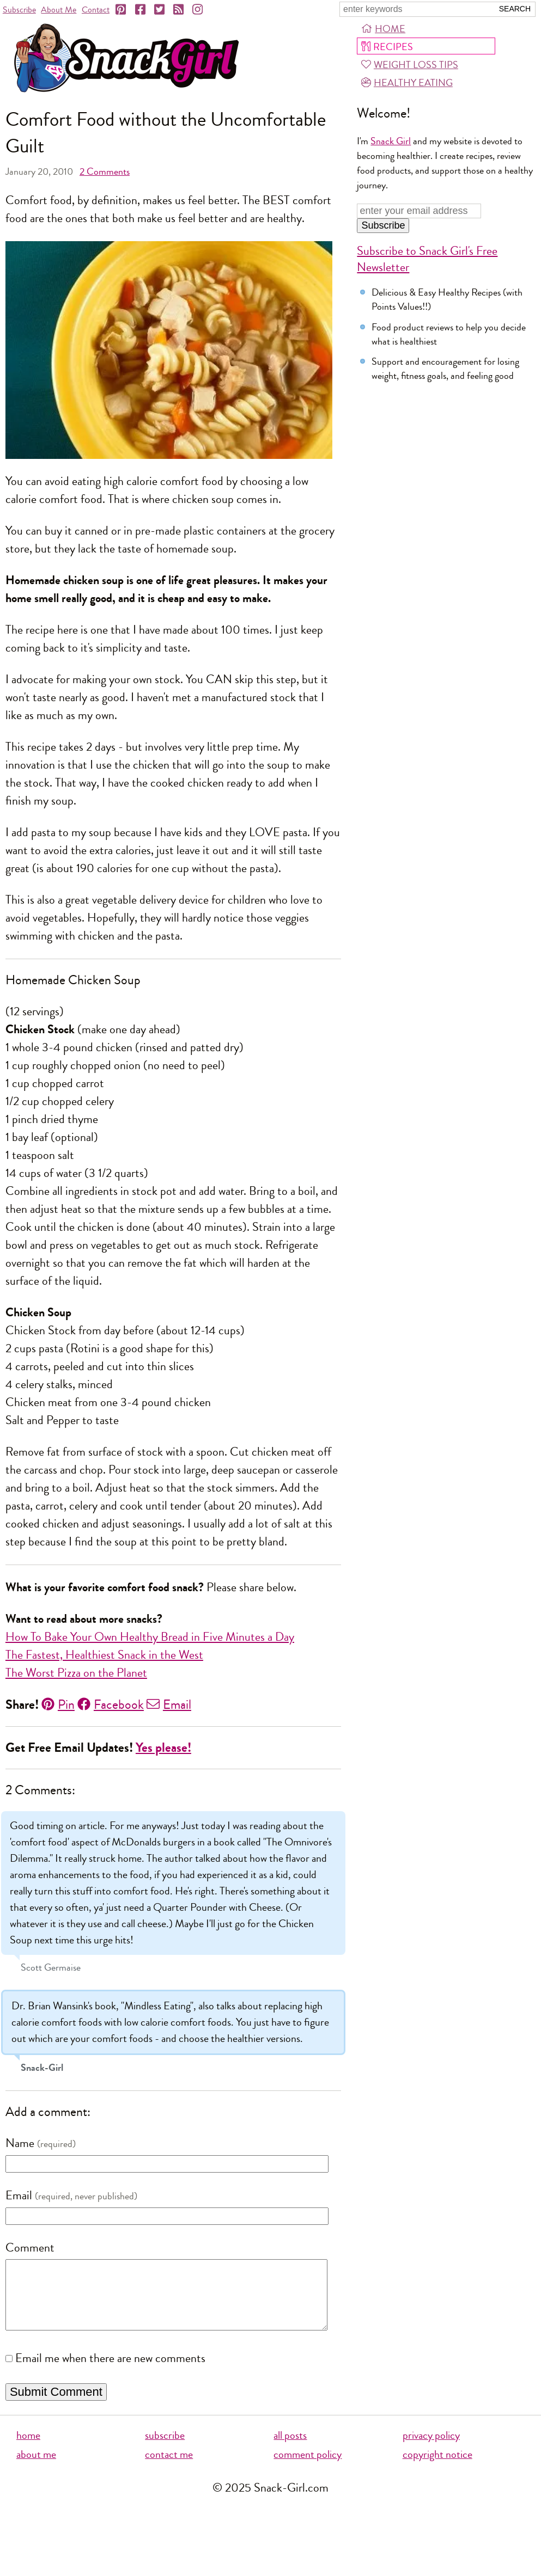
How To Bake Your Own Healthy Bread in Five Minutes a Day (149, 1637)
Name (19, 2143)
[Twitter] (160, 10)
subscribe (165, 2449)
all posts (290, 2449)
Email (169, 1704)
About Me (58, 9)
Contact (96, 9)
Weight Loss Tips (409, 65)
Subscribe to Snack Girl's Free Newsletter (427, 259)
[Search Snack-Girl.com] (416, 9)
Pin (58, 1704)
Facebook (110, 1704)
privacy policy (431, 2449)
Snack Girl (390, 141)
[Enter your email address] (419, 211)
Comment (29, 2247)
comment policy (307, 2468)
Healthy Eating (407, 83)
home (28, 2449)
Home (383, 29)
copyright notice (437, 2468)
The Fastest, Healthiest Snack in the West (104, 1655)
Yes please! (163, 1747)
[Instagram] (198, 10)
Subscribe (19, 9)
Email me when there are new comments (110, 2372)
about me (36, 2468)
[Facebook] (141, 10)
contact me (169, 2468)
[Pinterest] (121, 10)
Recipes (386, 47)
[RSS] (179, 10)
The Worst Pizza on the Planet (76, 1673)
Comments (105, 171)
